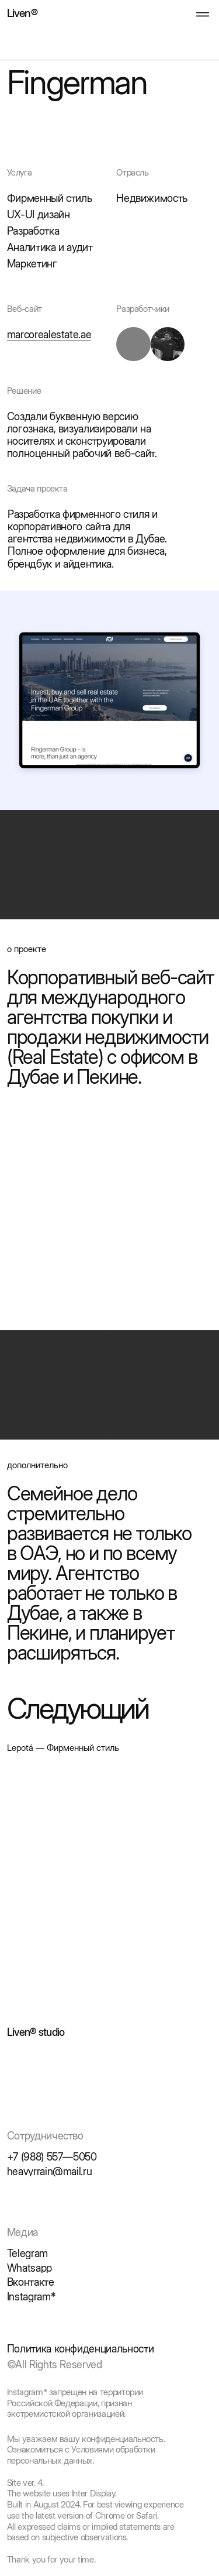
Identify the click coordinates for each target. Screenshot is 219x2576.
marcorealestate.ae (49, 334)
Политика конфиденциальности (80, 2349)
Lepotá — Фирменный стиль (63, 1747)
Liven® (22, 13)
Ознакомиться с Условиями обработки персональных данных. (81, 2455)
